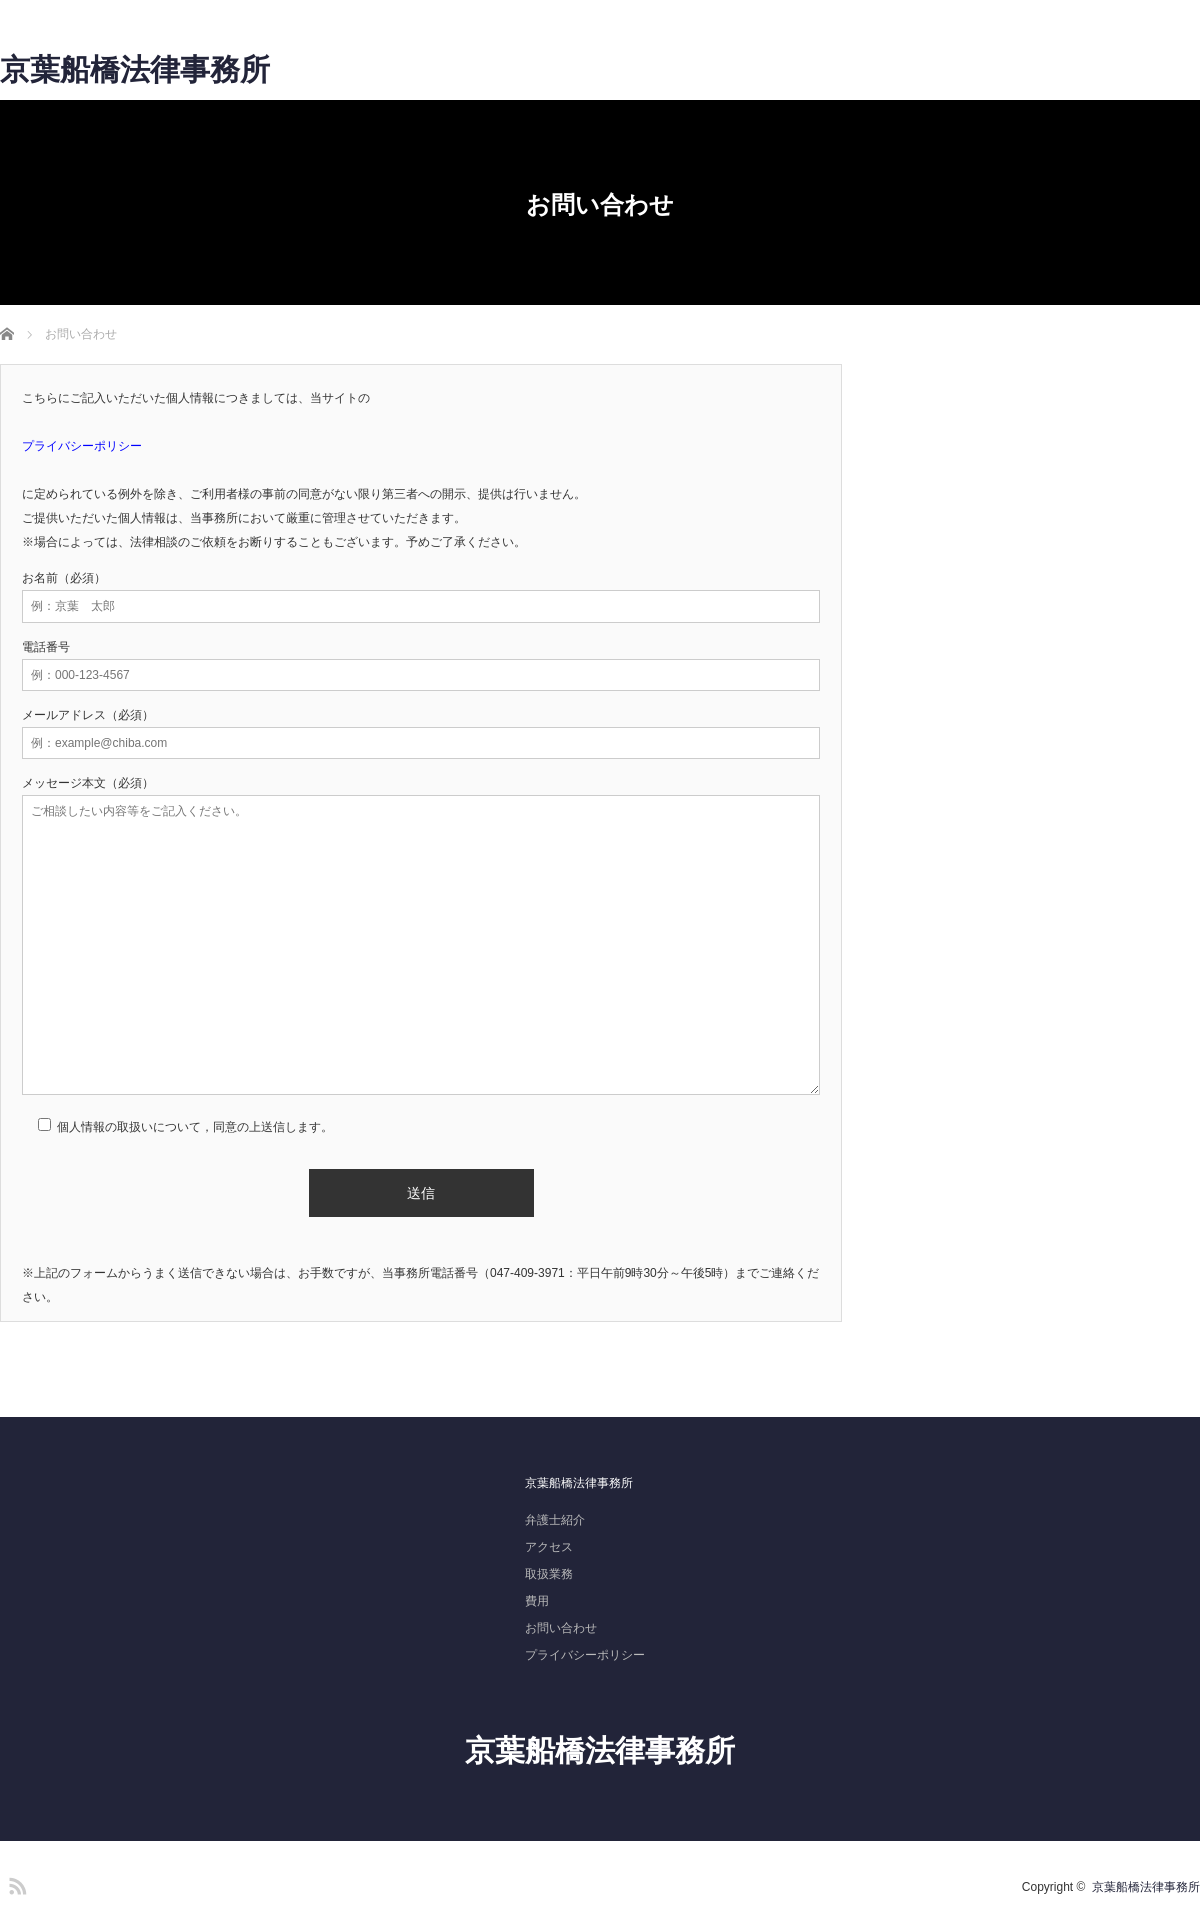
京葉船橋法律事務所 (135, 70)
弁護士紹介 (555, 1520)
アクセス (549, 1547)
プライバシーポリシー (585, 1655)
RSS (15, 1883)
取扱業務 (549, 1574)
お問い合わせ (561, 1628)
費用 (537, 1601)
